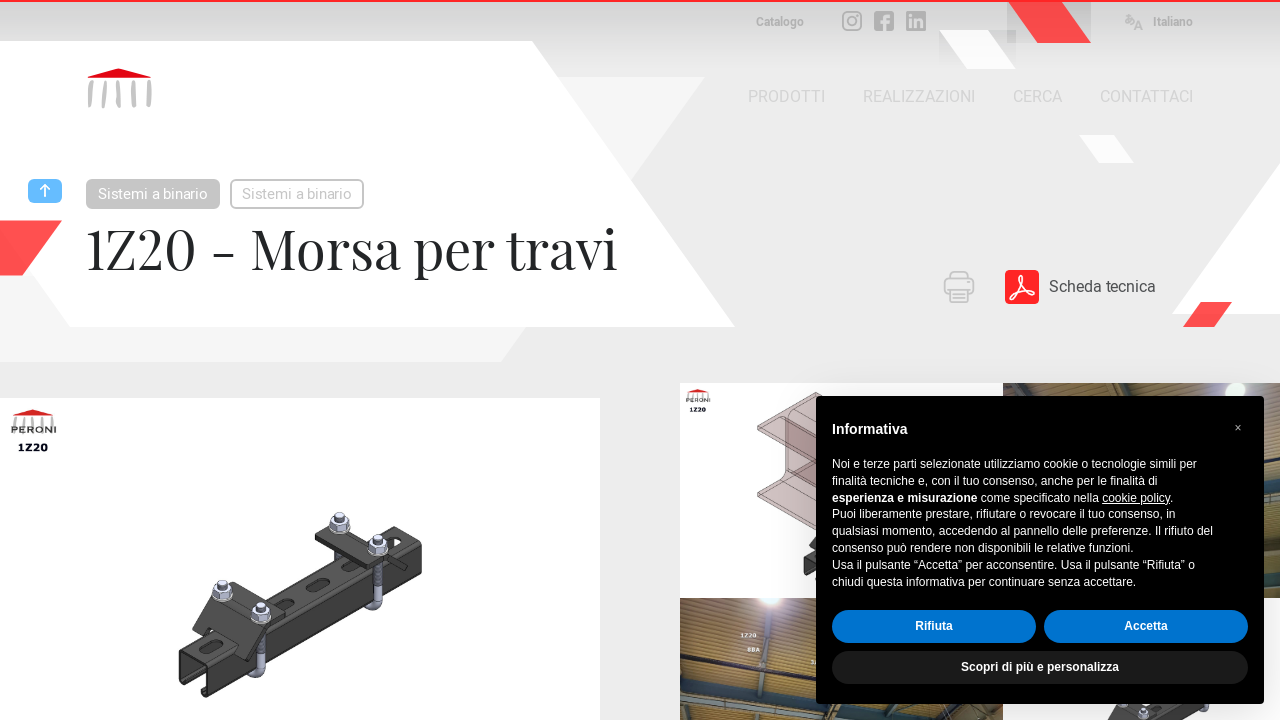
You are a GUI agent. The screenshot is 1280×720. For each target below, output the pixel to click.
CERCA (1037, 96)
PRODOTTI (786, 96)
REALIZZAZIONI (919, 96)
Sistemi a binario (153, 194)
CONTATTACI (1146, 96)
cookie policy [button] (1136, 498)
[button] (1238, 428)
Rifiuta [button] (933, 626)
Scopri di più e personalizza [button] (1040, 667)
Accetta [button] (1145, 626)
